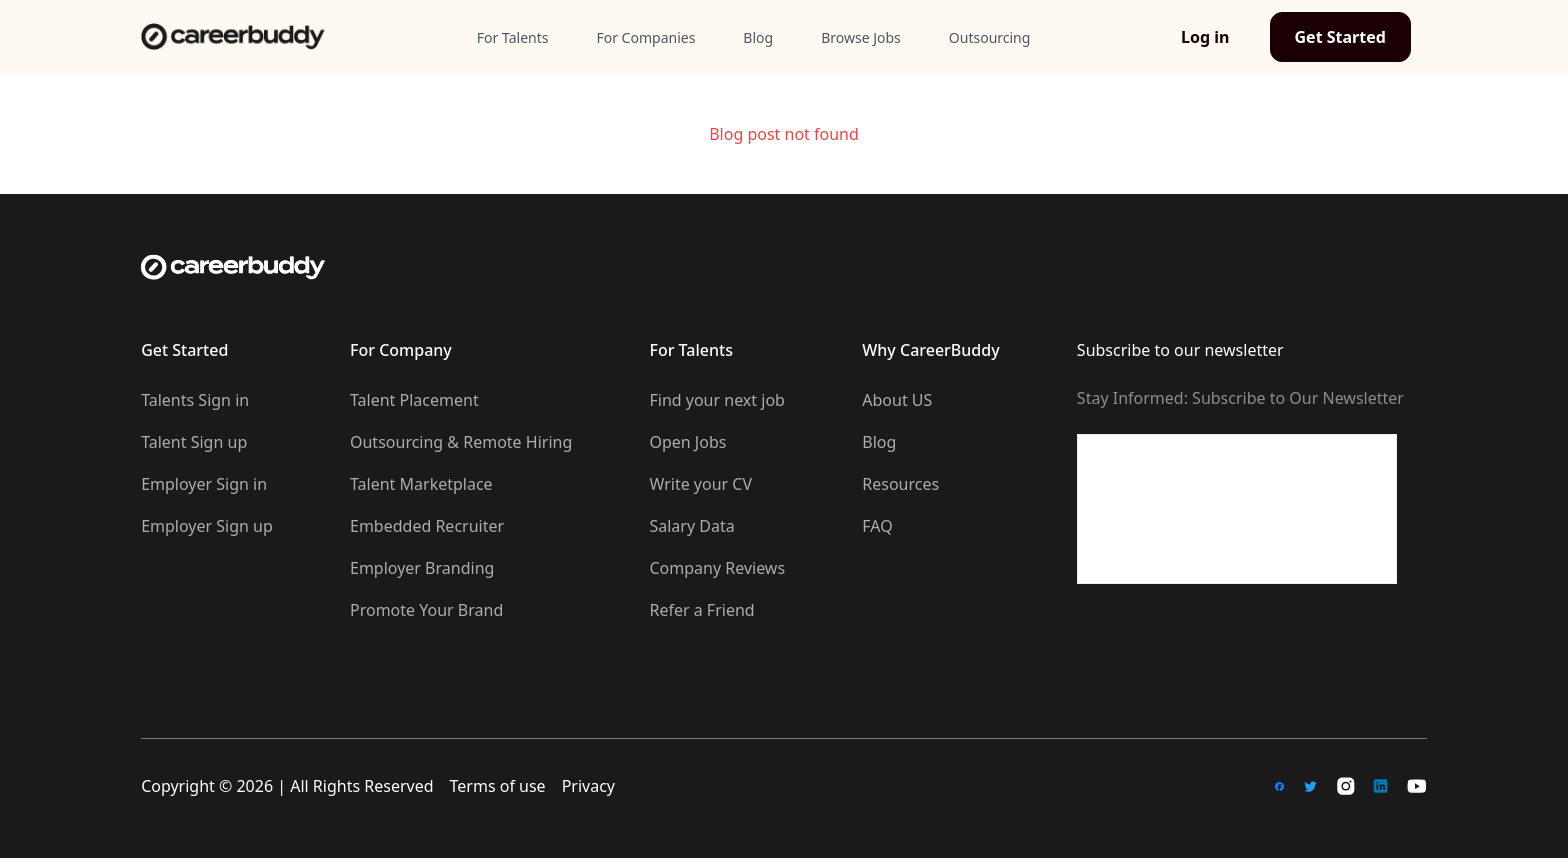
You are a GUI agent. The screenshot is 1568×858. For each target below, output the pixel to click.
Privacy (588, 786)
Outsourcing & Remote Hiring (461, 442)
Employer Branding (422, 568)
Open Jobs (687, 442)
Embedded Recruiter (427, 526)
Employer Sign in (204, 484)
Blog (879, 442)
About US (897, 400)
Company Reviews (717, 568)
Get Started (1340, 37)
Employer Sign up (207, 526)
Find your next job (716, 400)
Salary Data (691, 526)
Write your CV (700, 484)
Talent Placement (414, 400)
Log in (1205, 37)
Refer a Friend (701, 610)
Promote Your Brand (426, 610)
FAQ (877, 526)
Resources (900, 484)
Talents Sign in (195, 400)
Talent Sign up (194, 442)
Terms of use (498, 786)
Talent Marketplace (421, 484)
